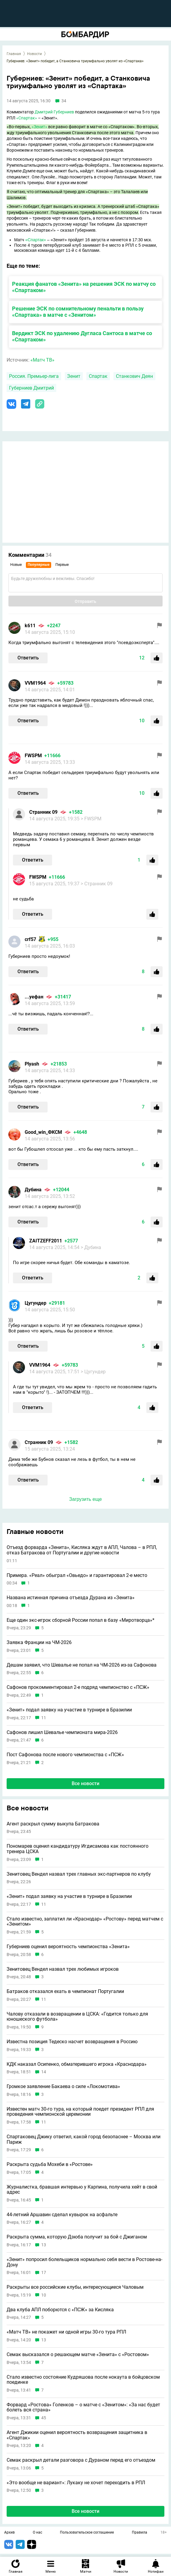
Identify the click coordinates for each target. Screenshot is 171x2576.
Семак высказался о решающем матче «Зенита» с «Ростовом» (78, 2354)
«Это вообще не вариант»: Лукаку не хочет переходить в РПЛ (76, 2482)
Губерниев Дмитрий (31, 388)
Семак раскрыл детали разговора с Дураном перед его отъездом (81, 2460)
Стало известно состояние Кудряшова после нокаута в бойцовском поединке (83, 2379)
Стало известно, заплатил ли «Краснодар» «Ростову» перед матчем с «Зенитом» (85, 1921)
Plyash (32, 1064)
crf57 (30, 939)
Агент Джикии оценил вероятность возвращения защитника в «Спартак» (77, 2435)
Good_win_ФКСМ (43, 1132)
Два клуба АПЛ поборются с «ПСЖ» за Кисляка (60, 2309)
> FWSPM (91, 819)
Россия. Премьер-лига (34, 376)
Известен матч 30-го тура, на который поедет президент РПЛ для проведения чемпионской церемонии (80, 2111)
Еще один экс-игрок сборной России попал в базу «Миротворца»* (80, 1620)
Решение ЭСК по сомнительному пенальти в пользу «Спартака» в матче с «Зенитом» (78, 311)
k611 (30, 625)
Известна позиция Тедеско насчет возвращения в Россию (72, 2041)
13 (43, 2245)
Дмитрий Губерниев (54, 112)
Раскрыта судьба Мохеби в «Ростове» (50, 2164)
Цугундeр (35, 1303)
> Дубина (91, 1247)
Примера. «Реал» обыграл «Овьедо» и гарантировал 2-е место (77, 1575)
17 (43, 2272)
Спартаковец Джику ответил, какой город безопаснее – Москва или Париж (83, 2139)
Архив (9, 2532)
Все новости (85, 1783)
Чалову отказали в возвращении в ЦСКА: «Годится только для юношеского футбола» (77, 2016)
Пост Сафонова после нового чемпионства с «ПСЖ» (65, 1754)
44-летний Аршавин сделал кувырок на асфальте (62, 2214)
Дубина (33, 1189)
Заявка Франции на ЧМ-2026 (39, 1642)
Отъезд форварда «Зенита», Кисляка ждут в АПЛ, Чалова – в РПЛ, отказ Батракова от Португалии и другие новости (82, 1550)
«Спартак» (26, 118)
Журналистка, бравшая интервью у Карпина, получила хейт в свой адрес (82, 2189)
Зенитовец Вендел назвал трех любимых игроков (63, 1969)
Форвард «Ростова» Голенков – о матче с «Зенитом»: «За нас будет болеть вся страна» (83, 2407)
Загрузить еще (85, 1499)
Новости (34, 54)
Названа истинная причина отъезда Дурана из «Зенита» (71, 1597)
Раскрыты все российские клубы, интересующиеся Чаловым (75, 2287)
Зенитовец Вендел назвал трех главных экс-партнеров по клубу (79, 1874)
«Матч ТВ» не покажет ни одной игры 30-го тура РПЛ (66, 2332)
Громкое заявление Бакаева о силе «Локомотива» (63, 2086)
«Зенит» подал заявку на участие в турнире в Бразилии (69, 1710)
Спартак (98, 376)
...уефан (34, 997)
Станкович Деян (134, 376)
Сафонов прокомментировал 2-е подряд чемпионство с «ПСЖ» (78, 1687)
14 (43, 2072)
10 (43, 2295)
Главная (14, 54)
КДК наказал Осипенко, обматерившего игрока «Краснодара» (77, 2064)
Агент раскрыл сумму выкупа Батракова (53, 1824)
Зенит (73, 376)
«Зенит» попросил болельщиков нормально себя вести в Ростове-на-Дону (84, 2262)
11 (43, 1718)
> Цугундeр (93, 1371)
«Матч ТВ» (42, 360)
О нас (37, 2532)
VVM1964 (35, 683)
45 (43, 2418)
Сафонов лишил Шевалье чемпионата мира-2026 (62, 1732)
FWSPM (33, 755)
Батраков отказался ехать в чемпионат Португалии (65, 1991)
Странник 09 (43, 812)
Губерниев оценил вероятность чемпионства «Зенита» (68, 1946)
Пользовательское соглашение (87, 2532)
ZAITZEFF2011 (45, 1241)
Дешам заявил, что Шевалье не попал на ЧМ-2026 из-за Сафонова (82, 1665)
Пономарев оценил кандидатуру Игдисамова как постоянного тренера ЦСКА (77, 1848)
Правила (139, 2532)
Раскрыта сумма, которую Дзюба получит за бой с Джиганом (77, 2237)
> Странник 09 (97, 884)
